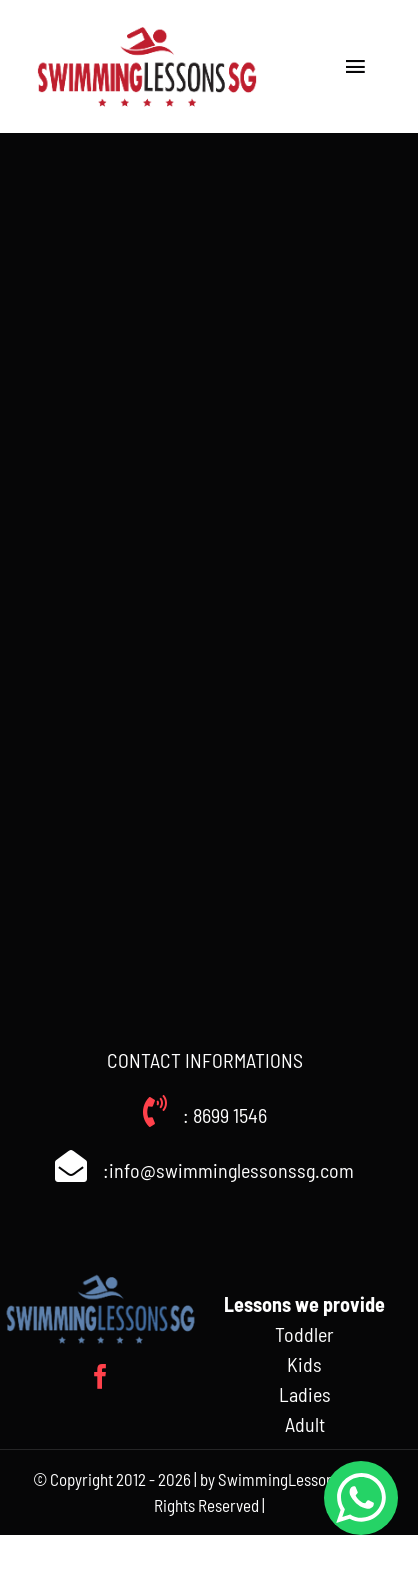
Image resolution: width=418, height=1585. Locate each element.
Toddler (304, 1334)
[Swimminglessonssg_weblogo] (147, 30)
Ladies (305, 1394)
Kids (304, 1364)
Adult (305, 1424)
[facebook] (100, 1376)
